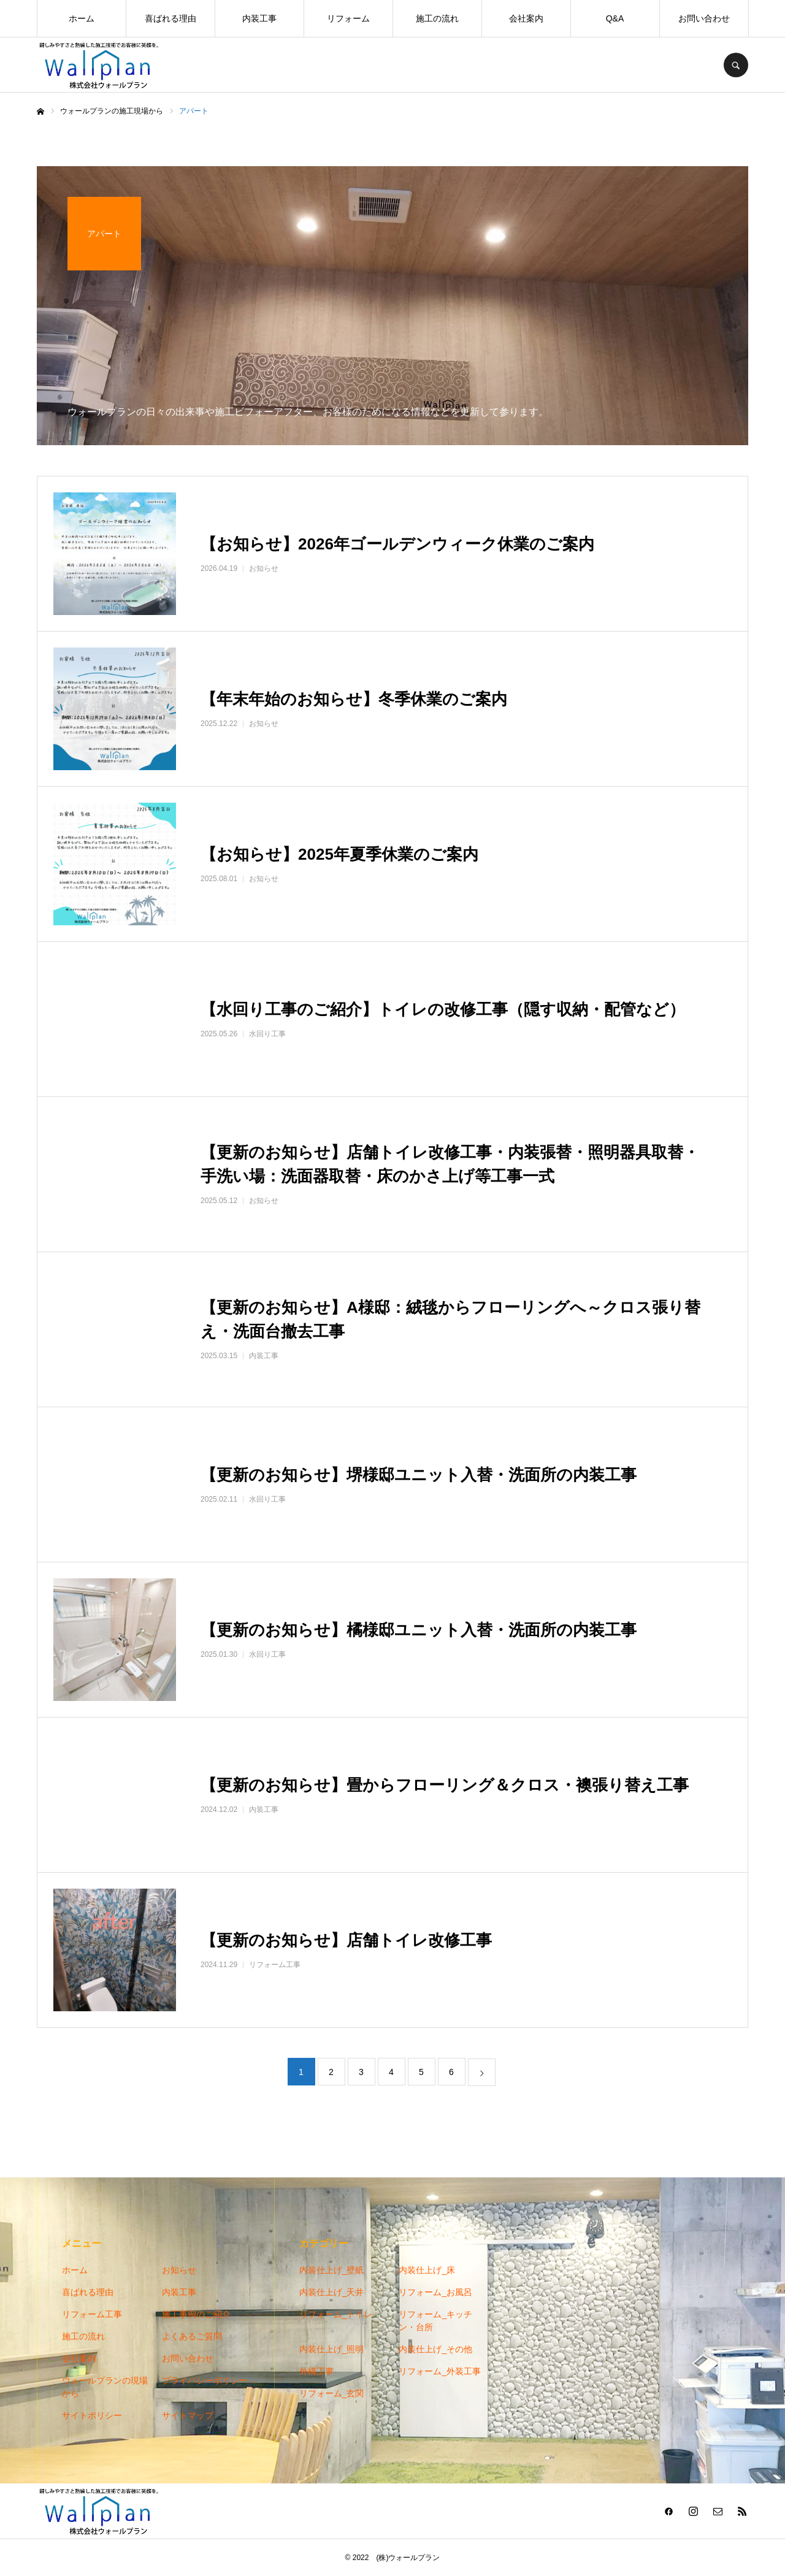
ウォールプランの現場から (105, 2386)
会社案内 (526, 18)
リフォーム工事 (92, 2314)
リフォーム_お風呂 (435, 2292)
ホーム (81, 18)
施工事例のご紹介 (196, 2314)
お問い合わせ (704, 18)
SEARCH (736, 65)
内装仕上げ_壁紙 (331, 2270)
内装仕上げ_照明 (331, 2349)
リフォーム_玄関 (331, 2393)
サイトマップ (187, 2415)
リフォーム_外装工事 (440, 2371)
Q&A (615, 18)
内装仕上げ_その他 (435, 2349)
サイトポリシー (92, 2415)
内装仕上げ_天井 (331, 2292)
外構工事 (316, 2371)
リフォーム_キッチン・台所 (435, 2320)
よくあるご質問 (192, 2336)
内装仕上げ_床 (427, 2270)
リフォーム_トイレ (336, 2314)
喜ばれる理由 (170, 18)
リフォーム (348, 18)
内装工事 (259, 18)
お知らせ (179, 2270)
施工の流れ (437, 18)
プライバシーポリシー (205, 2380)
